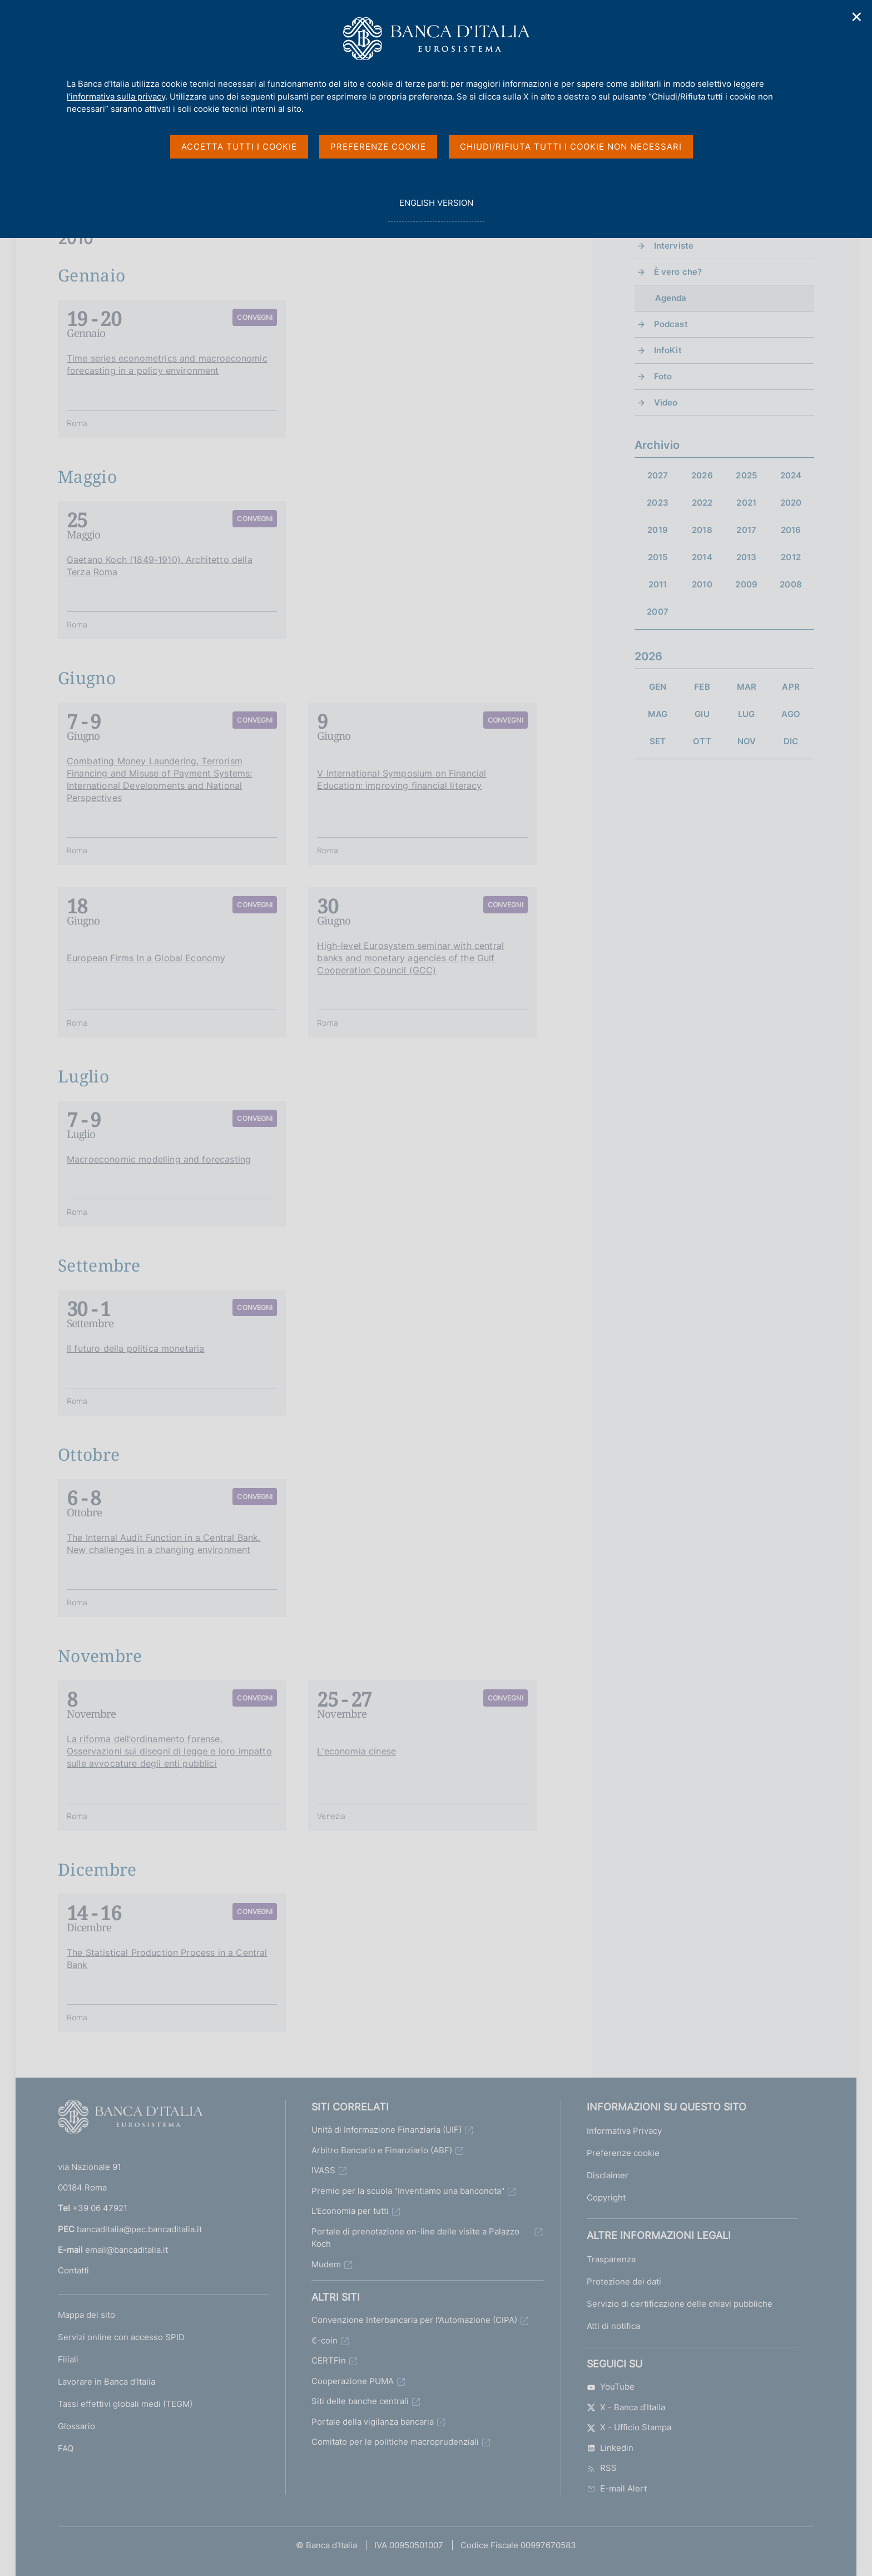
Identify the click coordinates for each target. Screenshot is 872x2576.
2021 (746, 502)
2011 (657, 584)
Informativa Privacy (624, 2130)
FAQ (65, 2447)
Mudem (326, 2263)
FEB (702, 686)
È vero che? (678, 271)
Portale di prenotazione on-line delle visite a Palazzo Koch (415, 2237)
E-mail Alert (617, 2488)
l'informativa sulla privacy (116, 96)
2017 (746, 530)
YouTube (611, 2386)
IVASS (323, 2169)
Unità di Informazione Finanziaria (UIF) (386, 2129)
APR (790, 686)
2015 (658, 557)
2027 (657, 475)
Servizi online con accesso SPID (121, 2336)
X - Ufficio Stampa (629, 2426)
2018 (702, 530)
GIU (702, 714)
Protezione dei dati (624, 2281)
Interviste (674, 245)
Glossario (76, 2425)
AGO (790, 714)
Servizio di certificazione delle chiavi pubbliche (679, 2303)
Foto (663, 376)
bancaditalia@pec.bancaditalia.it (139, 2228)
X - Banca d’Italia (626, 2406)
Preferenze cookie (623, 2152)
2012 (791, 557)
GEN (657, 686)
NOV (746, 741)
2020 (791, 502)
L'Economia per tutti (350, 2210)
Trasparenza (611, 2258)
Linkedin (610, 2447)
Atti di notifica (613, 2325)
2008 (791, 584)
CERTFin (328, 2360)
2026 (702, 475)
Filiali (68, 2358)
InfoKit (668, 350)
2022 (702, 502)
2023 (657, 502)
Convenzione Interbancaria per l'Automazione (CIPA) (414, 2319)
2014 (702, 557)
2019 (657, 530)
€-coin (324, 2340)
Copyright (606, 2197)
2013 (746, 557)
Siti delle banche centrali (360, 2400)
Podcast (671, 324)
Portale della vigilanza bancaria (372, 2421)
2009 (746, 584)
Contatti (73, 2269)
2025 (746, 475)
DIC (791, 741)
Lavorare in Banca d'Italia (106, 2381)
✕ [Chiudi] (857, 17)
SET (658, 741)
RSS (602, 2467)
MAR (746, 686)
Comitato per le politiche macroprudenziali (395, 2441)
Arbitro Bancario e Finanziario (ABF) (381, 2149)
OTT (702, 741)
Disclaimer (607, 2174)
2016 (791, 530)
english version (436, 208)
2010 (702, 584)
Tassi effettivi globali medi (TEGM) (125, 2403)
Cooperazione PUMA (352, 2380)
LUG (746, 714)
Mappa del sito (86, 2314)
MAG (657, 714)
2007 (657, 611)
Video (666, 402)
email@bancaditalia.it (126, 2249)
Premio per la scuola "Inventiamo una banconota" (407, 2190)
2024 (791, 475)
